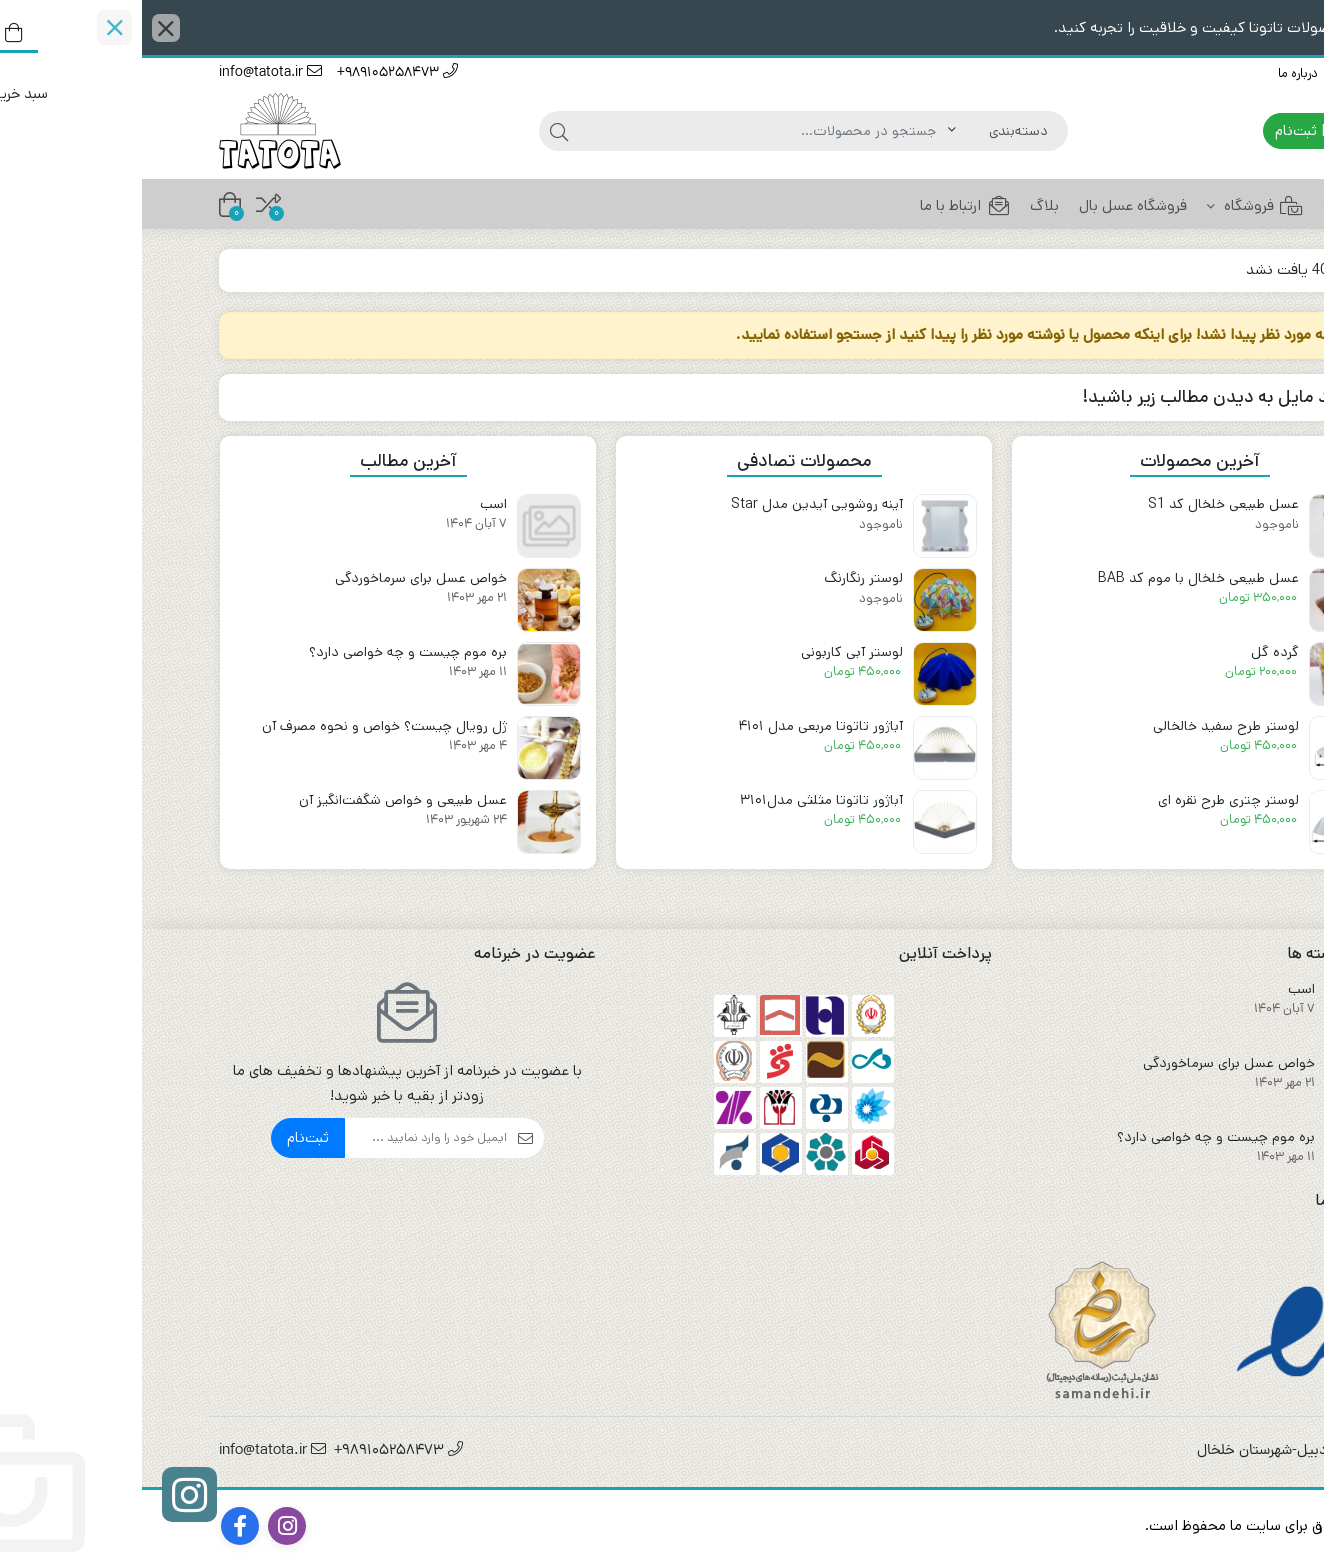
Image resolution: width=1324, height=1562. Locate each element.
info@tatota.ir (128, 73)
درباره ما (1156, 73)
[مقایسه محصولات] (126, 204)
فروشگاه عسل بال (991, 205)
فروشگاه (1113, 205)
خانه (1209, 205)
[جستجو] (621, 131)
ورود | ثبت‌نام (1184, 130)
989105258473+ (255, 73)
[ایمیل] (284, 1138)
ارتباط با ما (1221, 73)
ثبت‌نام (166, 1137)
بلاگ (902, 205)
